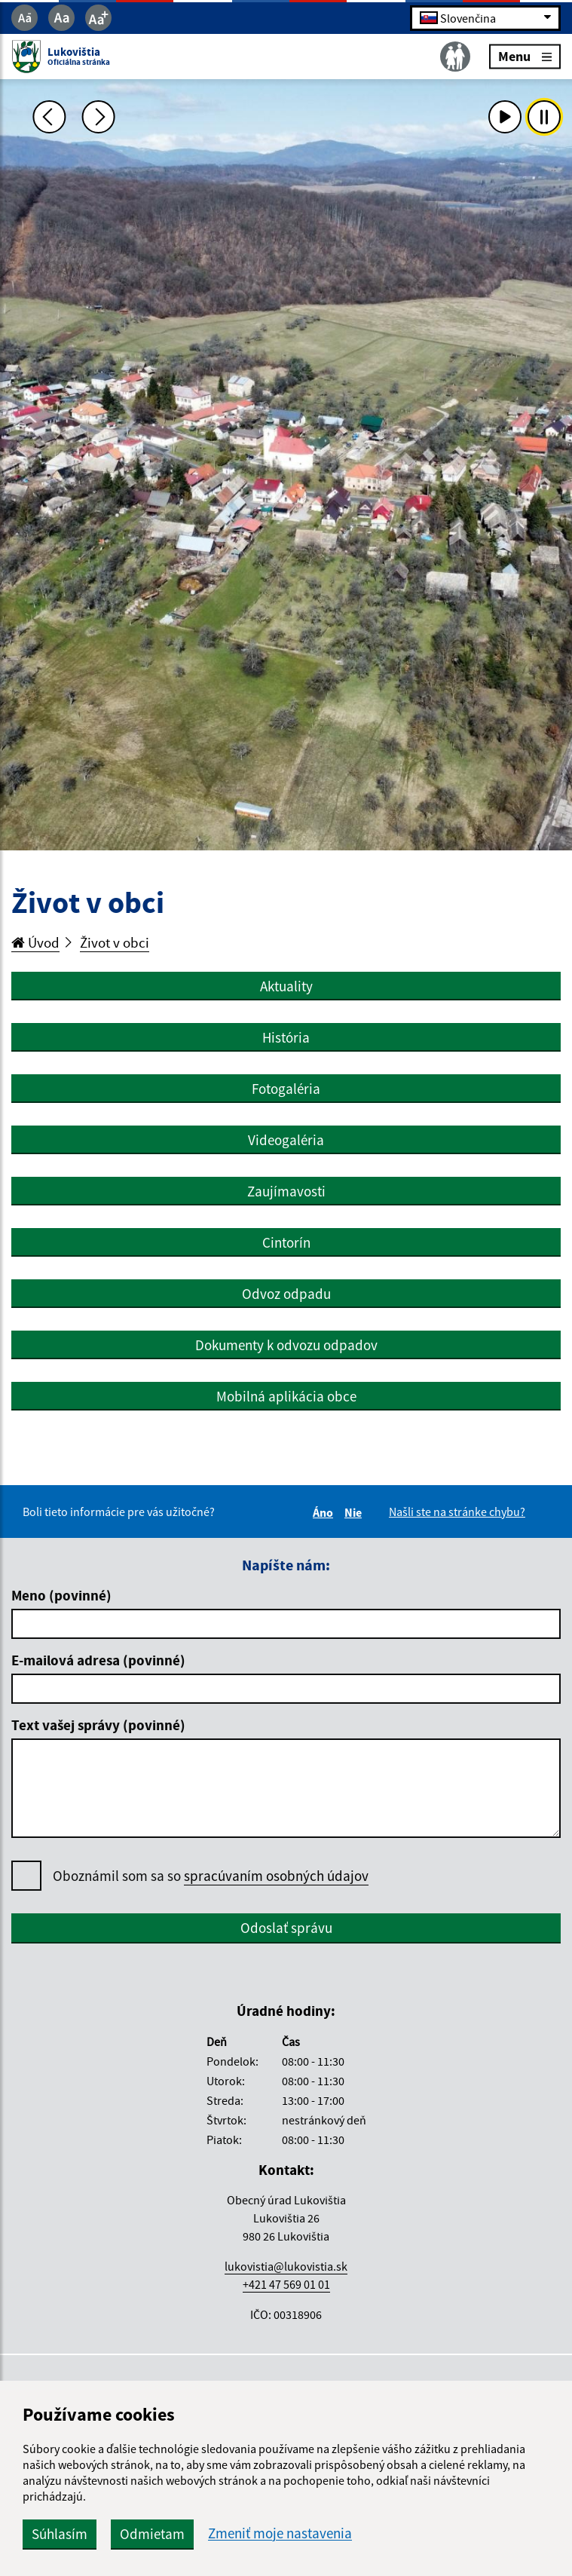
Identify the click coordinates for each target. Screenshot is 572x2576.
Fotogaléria (286, 1089)
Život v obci (114, 942)
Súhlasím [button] (59, 2534)
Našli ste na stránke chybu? (457, 1511)
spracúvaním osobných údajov (276, 1876)
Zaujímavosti (286, 1191)
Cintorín (286, 1242)
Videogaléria (286, 1140)
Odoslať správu (286, 1928)
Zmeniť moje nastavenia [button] (280, 2533)
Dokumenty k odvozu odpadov (286, 1345)
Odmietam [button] (152, 2534)
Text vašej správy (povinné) (98, 1725)
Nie (355, 1512)
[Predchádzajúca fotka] (49, 116)
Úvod (35, 942)
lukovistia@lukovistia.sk (286, 2266)
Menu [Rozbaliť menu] (525, 56)
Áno (325, 1512)
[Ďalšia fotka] (98, 116)
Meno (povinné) (61, 1595)
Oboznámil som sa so (211, 1876)
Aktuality (286, 986)
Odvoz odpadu (286, 1294)
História (286, 1037)
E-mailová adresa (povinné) (98, 1660)
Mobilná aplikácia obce (286, 1396)
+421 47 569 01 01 (286, 2284)
